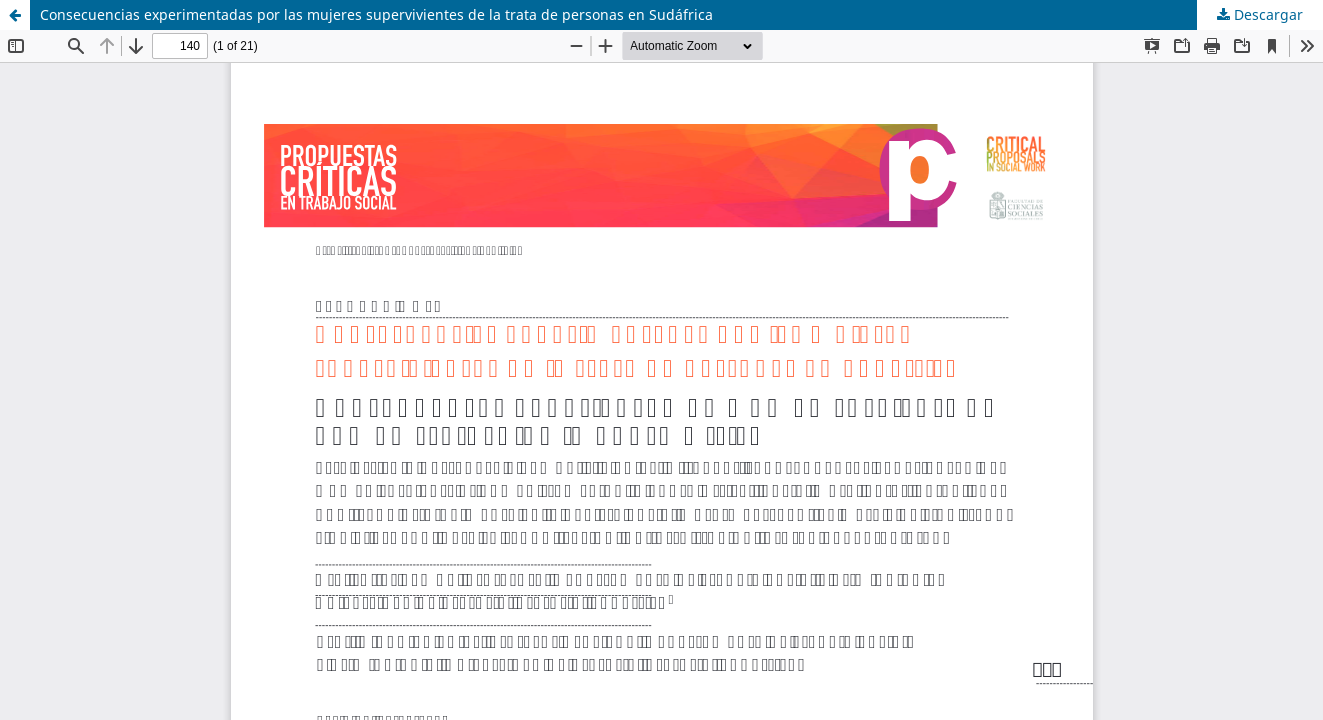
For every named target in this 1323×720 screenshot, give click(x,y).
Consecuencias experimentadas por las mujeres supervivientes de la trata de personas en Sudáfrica (376, 14)
